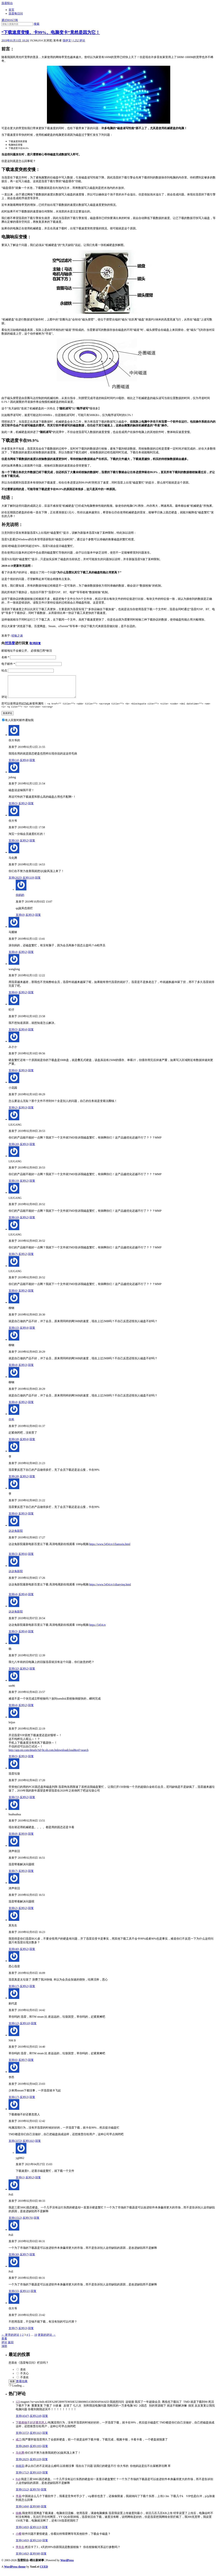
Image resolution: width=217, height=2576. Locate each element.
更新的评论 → (47, 2339)
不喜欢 (24, 2382)
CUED (44, 2571)
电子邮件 (8, 663)
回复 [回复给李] (32, 1481)
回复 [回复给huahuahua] (31, 1838)
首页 (11, 9)
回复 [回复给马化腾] (38, 882)
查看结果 (21, 2386)
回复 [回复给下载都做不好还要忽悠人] (38, 2145)
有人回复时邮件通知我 (19, 724)
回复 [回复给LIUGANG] (32, 1148)
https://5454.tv (97, 1629)
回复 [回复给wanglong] (31, 997)
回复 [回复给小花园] (31, 1112)
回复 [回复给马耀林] (31, 956)
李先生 (20, 2551)
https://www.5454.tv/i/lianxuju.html (109, 1548)
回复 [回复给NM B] (31, 2064)
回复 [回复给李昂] (32, 2101)
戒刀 (18, 2444)
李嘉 (18, 2500)
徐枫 (18, 2517)
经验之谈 (17, 635)
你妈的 (20, 899)
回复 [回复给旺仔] (31, 1034)
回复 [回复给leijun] (31, 1761)
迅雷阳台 (7, 3)
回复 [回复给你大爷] (32, 845)
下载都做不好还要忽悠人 (31, 2427)
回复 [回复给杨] (32, 1673)
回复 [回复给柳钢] (32, 1332)
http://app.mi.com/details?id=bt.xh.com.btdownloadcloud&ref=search (49, 1754)
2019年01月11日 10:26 (15, 40)
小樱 (18, 2538)
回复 (45, 2420)
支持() (14, 764)
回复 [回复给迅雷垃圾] (32, 1801)
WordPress (67, 2565)
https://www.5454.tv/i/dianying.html (110, 1589)
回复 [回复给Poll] (36, 2222)
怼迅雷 (10, 643)
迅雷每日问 (16, 13)
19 (35, 2339)
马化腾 (20, 2457)
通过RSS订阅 (9, 20)
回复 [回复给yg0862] (38, 2182)
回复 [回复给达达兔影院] (31, 1558)
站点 (4, 670)
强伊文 (66, 40)
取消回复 (35, 643)
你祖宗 (20, 2470)
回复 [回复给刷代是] (34, 2028)
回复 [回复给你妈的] (38, 919)
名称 (5, 657)
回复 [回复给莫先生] (32, 1953)
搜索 (36, 23)
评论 (78, 40)
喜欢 (23, 2374)
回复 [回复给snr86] (31, 1709)
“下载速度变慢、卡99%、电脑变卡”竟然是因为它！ (50, 32)
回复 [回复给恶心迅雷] (32, 1990)
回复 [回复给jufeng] (31, 808)
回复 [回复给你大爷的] (32, 764)
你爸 (11, 1424)
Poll (18, 2483)
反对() (24, 764)
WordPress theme (15, 2571)
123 (18, 2406)
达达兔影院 (16, 1535)
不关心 (24, 2378)
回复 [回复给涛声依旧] (31, 1875)
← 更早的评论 (10, 2339)
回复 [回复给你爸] (32, 1444)
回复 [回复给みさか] (31, 1075)
